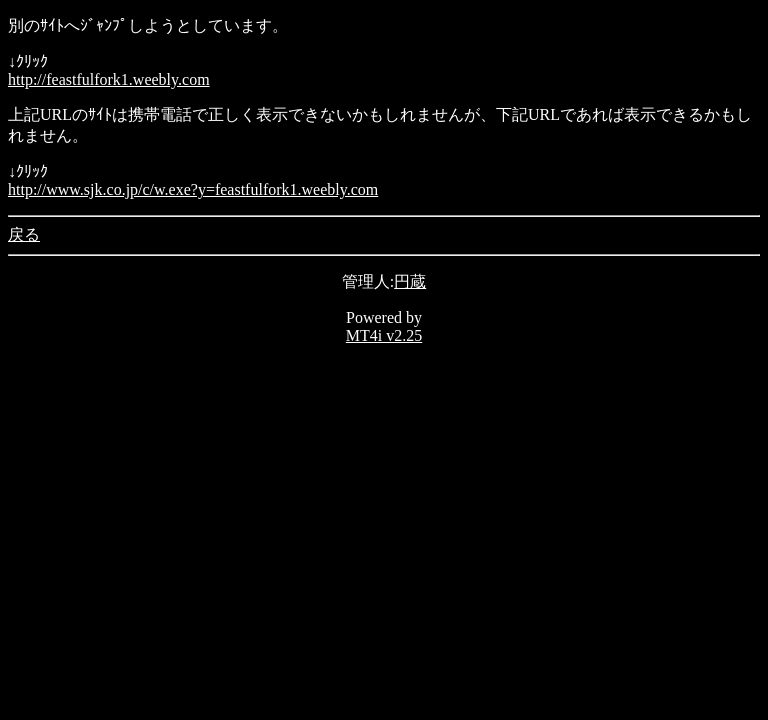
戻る (24, 234)
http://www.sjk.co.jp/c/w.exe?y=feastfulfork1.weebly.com (193, 189)
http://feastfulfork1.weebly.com (109, 79)
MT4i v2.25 (384, 335)
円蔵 (410, 281)
